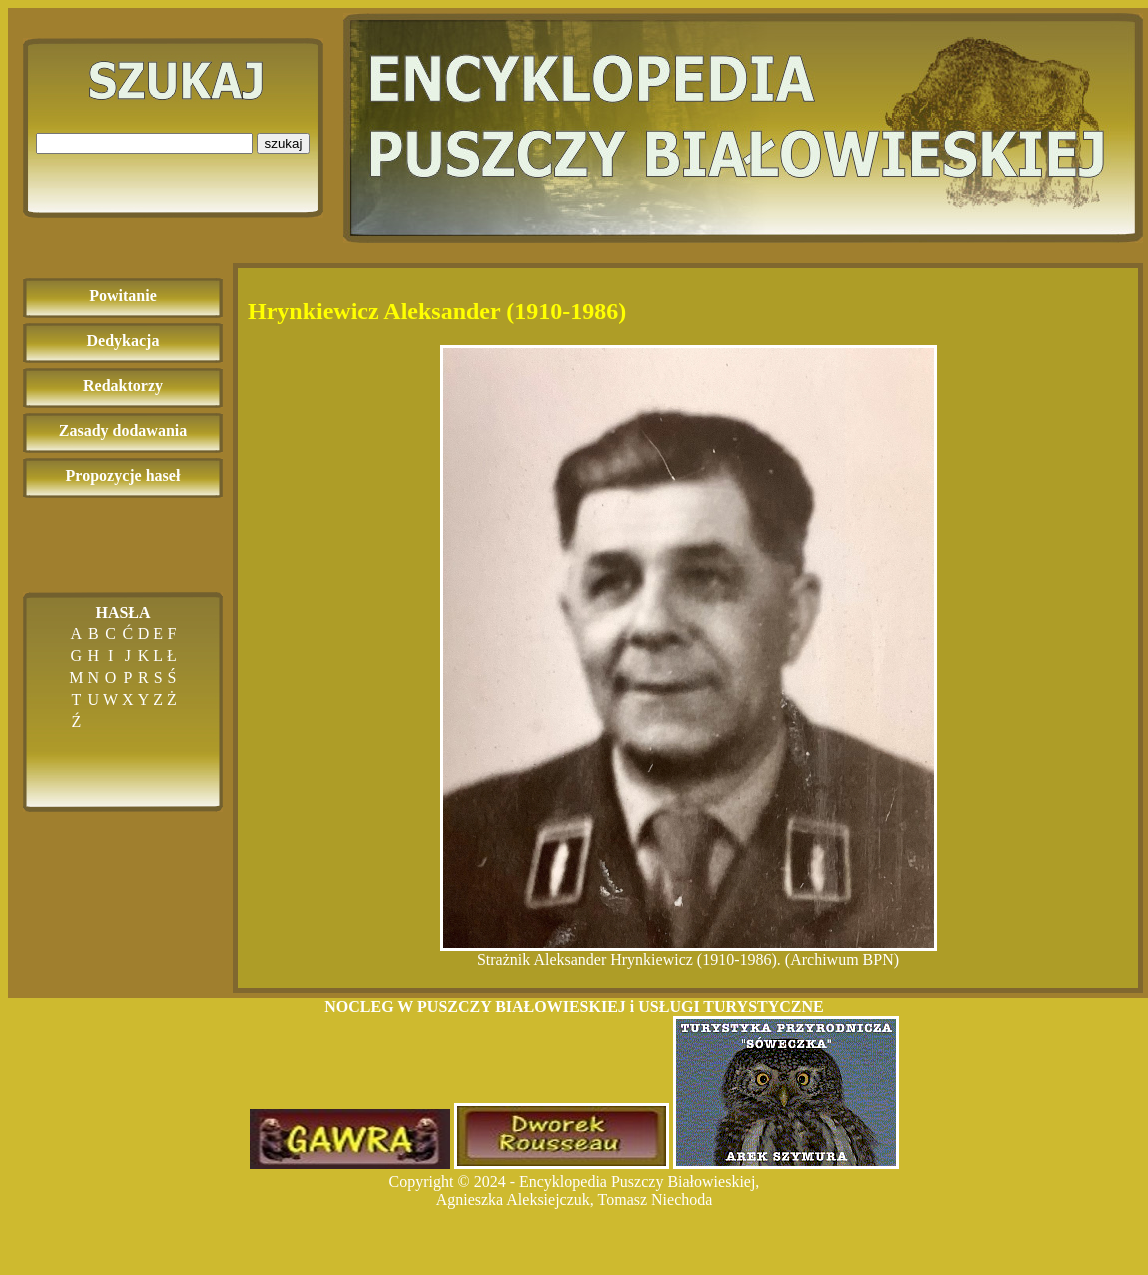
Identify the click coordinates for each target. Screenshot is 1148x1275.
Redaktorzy (123, 385)
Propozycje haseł (123, 475)
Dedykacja (123, 340)
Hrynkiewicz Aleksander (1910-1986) (437, 311)
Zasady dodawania (123, 430)
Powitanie (123, 295)
